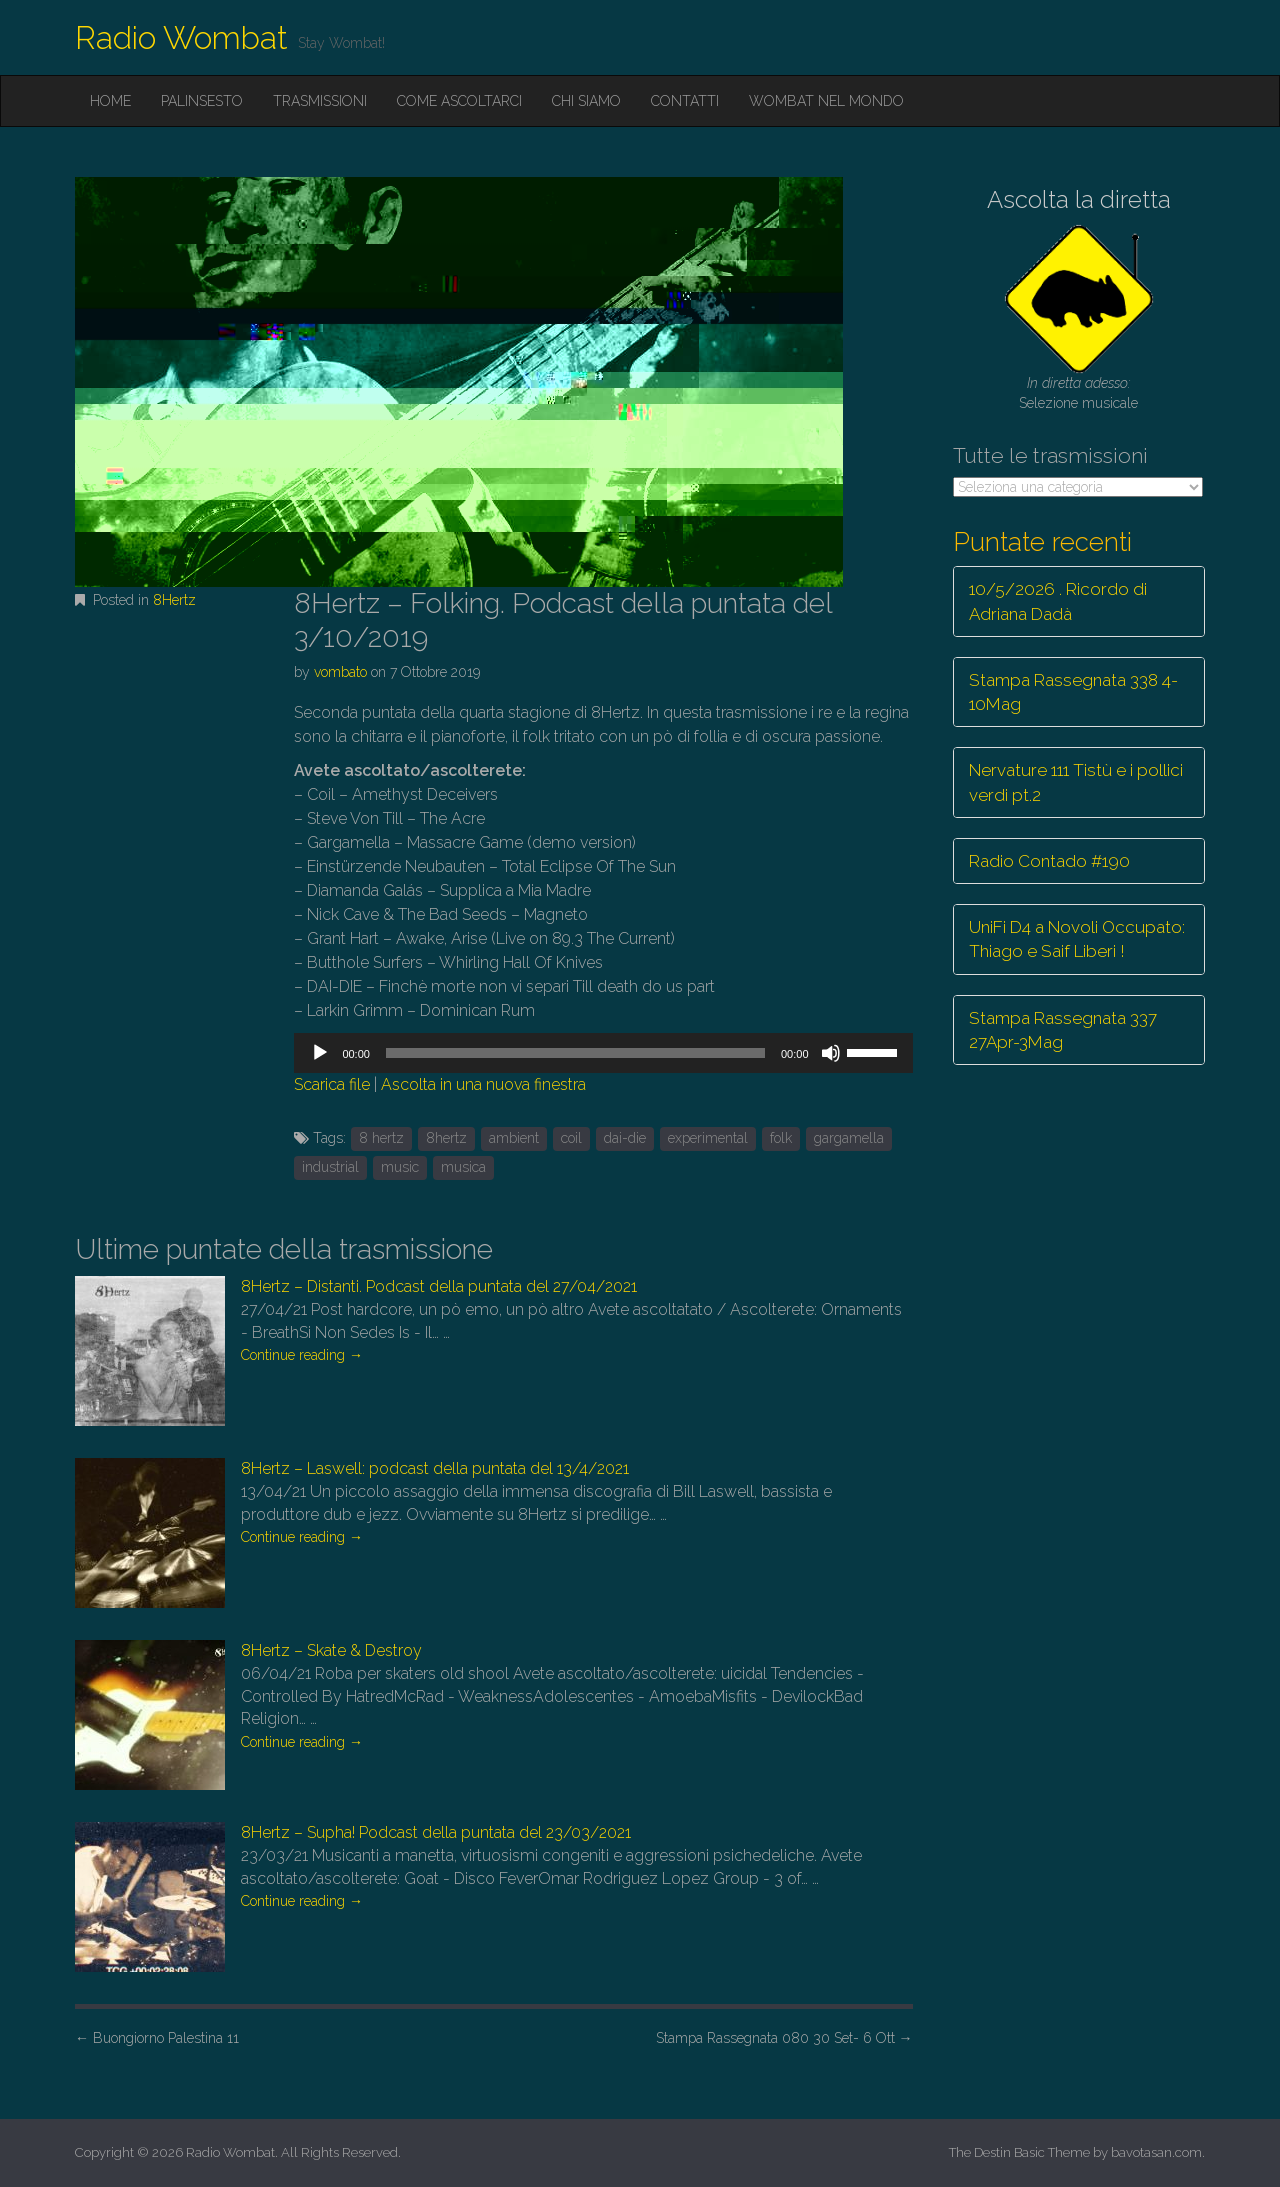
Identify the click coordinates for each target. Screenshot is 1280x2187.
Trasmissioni (320, 101)
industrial (330, 1167)
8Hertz (174, 600)
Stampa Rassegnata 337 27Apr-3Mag (1063, 1030)
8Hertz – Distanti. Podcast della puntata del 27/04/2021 (439, 1286)
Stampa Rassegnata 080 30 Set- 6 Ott (784, 2038)
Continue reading (302, 1355)
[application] (603, 1053)
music (400, 1167)
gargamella (849, 1138)
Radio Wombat (181, 37)
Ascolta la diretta (1079, 199)
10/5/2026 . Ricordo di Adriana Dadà (1058, 601)
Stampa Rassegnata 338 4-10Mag (1073, 692)
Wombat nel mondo (826, 101)
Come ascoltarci (459, 101)
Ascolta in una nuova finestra (483, 1084)
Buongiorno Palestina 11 (157, 2038)
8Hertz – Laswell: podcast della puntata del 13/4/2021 (435, 1468)
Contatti (685, 101)
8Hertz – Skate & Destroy (331, 1650)
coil (571, 1138)
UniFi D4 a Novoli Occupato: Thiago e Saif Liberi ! (1077, 939)
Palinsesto (202, 101)
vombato (340, 672)
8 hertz (381, 1138)
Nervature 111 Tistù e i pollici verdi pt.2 (1076, 782)
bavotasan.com (1156, 2152)
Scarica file (332, 1084)
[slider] (575, 1053)
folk (781, 1138)
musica (463, 1167)
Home (110, 101)
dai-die (625, 1138)
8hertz (446, 1138)
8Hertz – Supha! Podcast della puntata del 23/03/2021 (436, 1832)
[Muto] (831, 1053)
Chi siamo (586, 101)
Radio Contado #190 (1049, 861)
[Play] (320, 1053)
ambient (514, 1138)
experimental (708, 1138)
